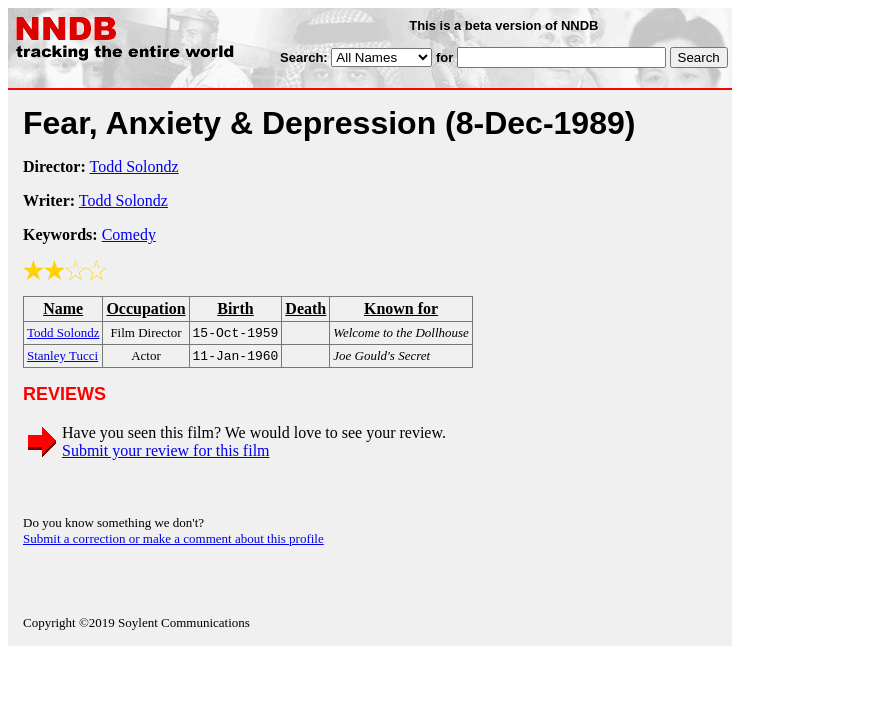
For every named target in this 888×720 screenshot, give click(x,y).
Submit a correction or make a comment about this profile (173, 542)
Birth (235, 308)
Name (63, 308)
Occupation (145, 308)
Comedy (129, 234)
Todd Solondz (134, 166)
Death (305, 308)
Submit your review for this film (166, 454)
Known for (401, 308)
